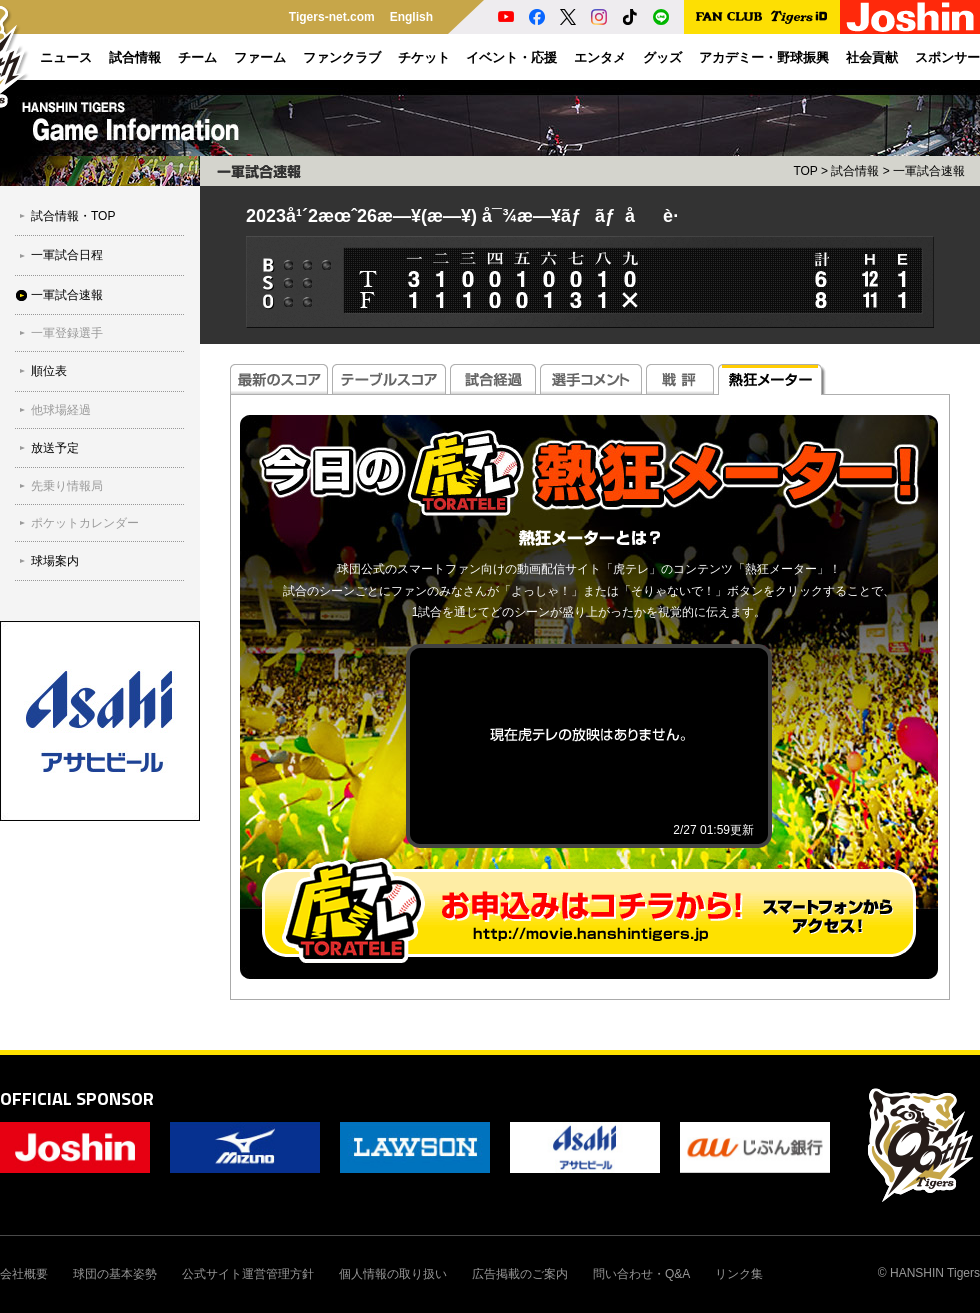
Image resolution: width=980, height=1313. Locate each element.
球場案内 (55, 561)
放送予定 (55, 448)
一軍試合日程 (67, 255)
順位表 (49, 371)
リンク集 (739, 1274)
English (411, 17)
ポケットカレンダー (85, 523)
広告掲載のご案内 (520, 1274)
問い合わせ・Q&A (641, 1274)
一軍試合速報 (67, 295)
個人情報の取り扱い (393, 1274)
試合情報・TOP (73, 216)
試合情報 (855, 171)
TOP (805, 171)
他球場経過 (61, 410)
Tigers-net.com (332, 17)
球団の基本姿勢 (115, 1274)
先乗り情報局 (67, 486)
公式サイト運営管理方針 (248, 1274)
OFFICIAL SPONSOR (77, 1098)
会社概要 (24, 1274)
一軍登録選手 (67, 333)
